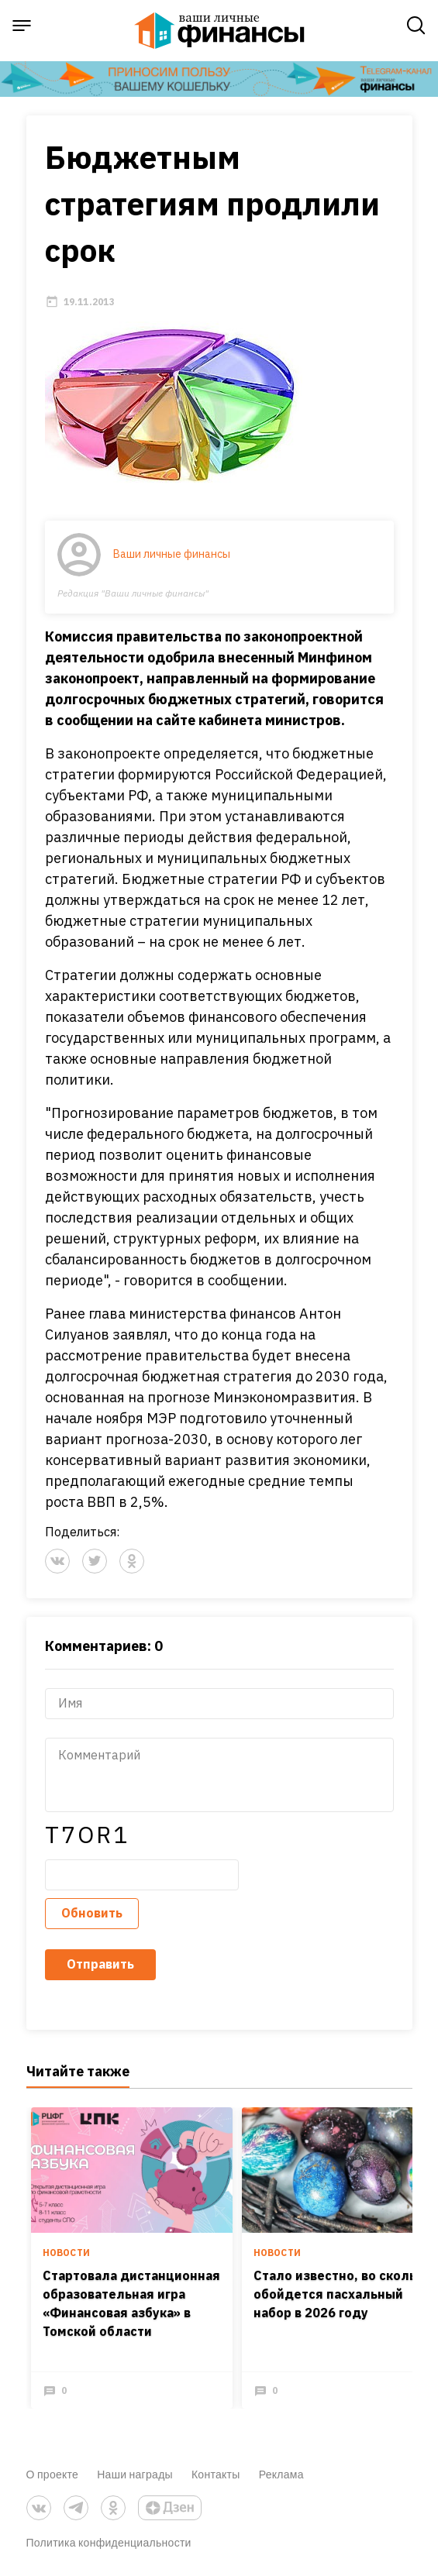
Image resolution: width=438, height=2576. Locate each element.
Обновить (91, 1913)
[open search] (416, 25)
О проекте (52, 2474)
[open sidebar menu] (21, 25)
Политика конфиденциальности (108, 2542)
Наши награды (135, 2474)
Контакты (215, 2474)
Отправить (100, 1964)
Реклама (281, 2474)
